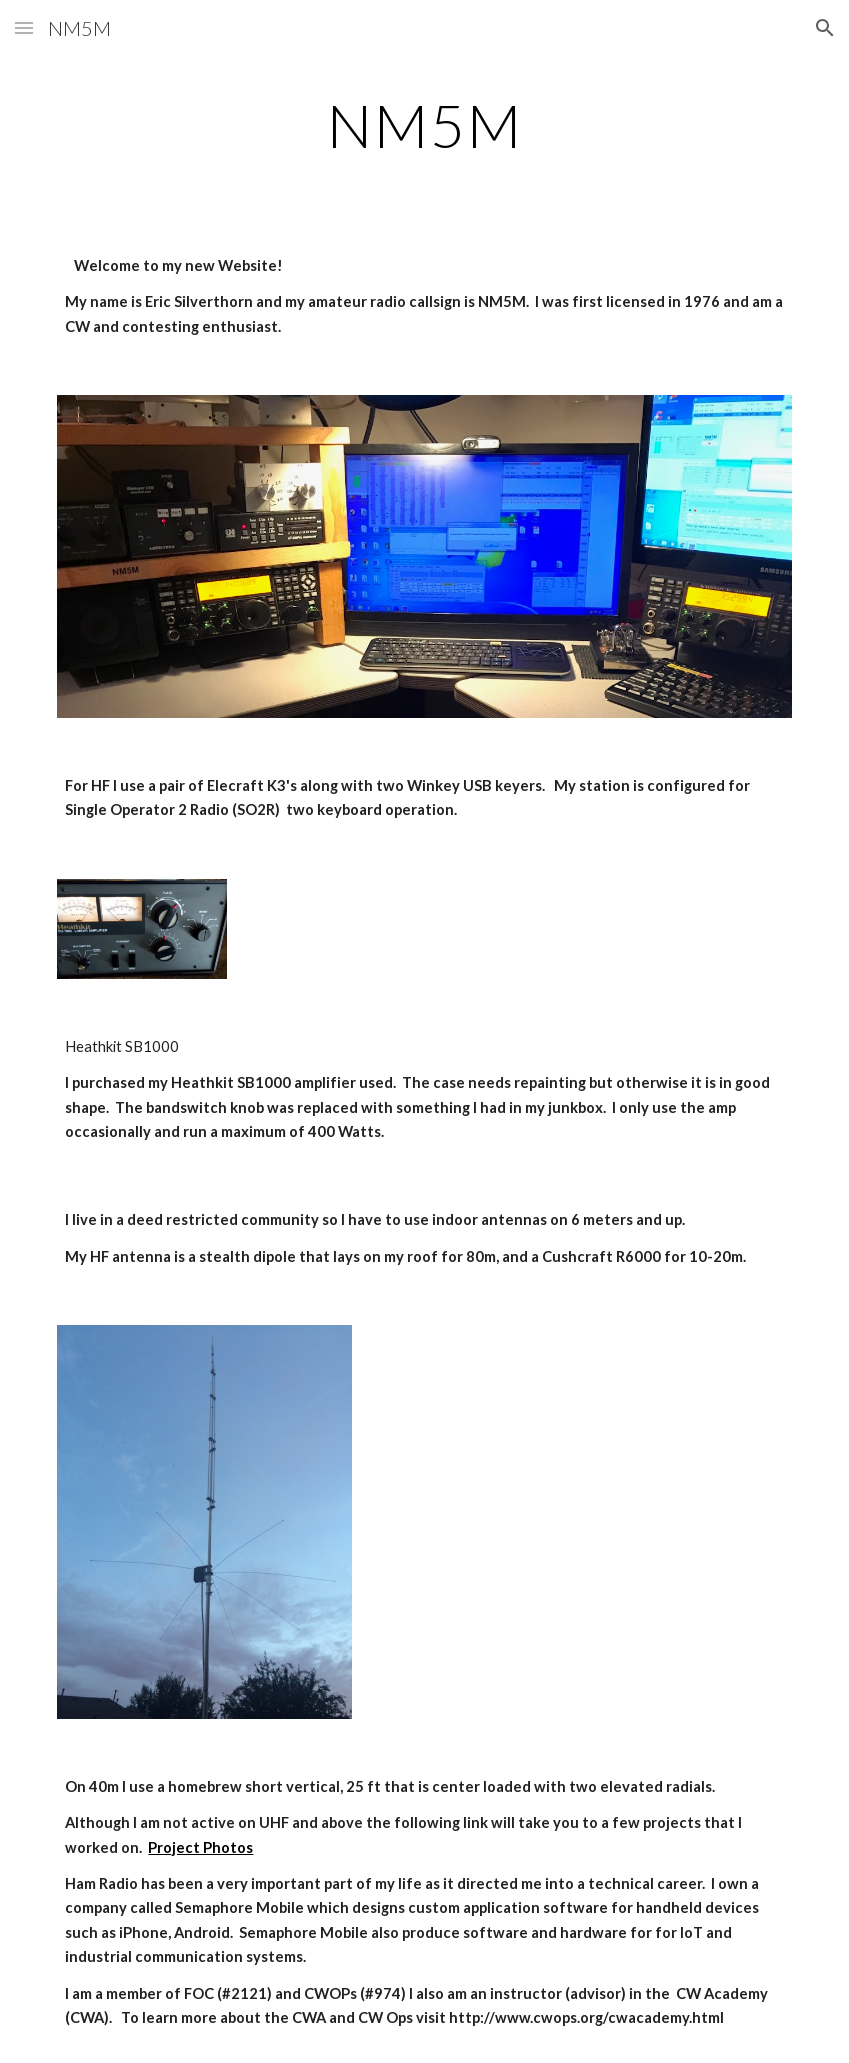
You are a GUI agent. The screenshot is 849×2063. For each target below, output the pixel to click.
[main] (424, 125)
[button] (24, 27)
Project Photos (200, 1847)
